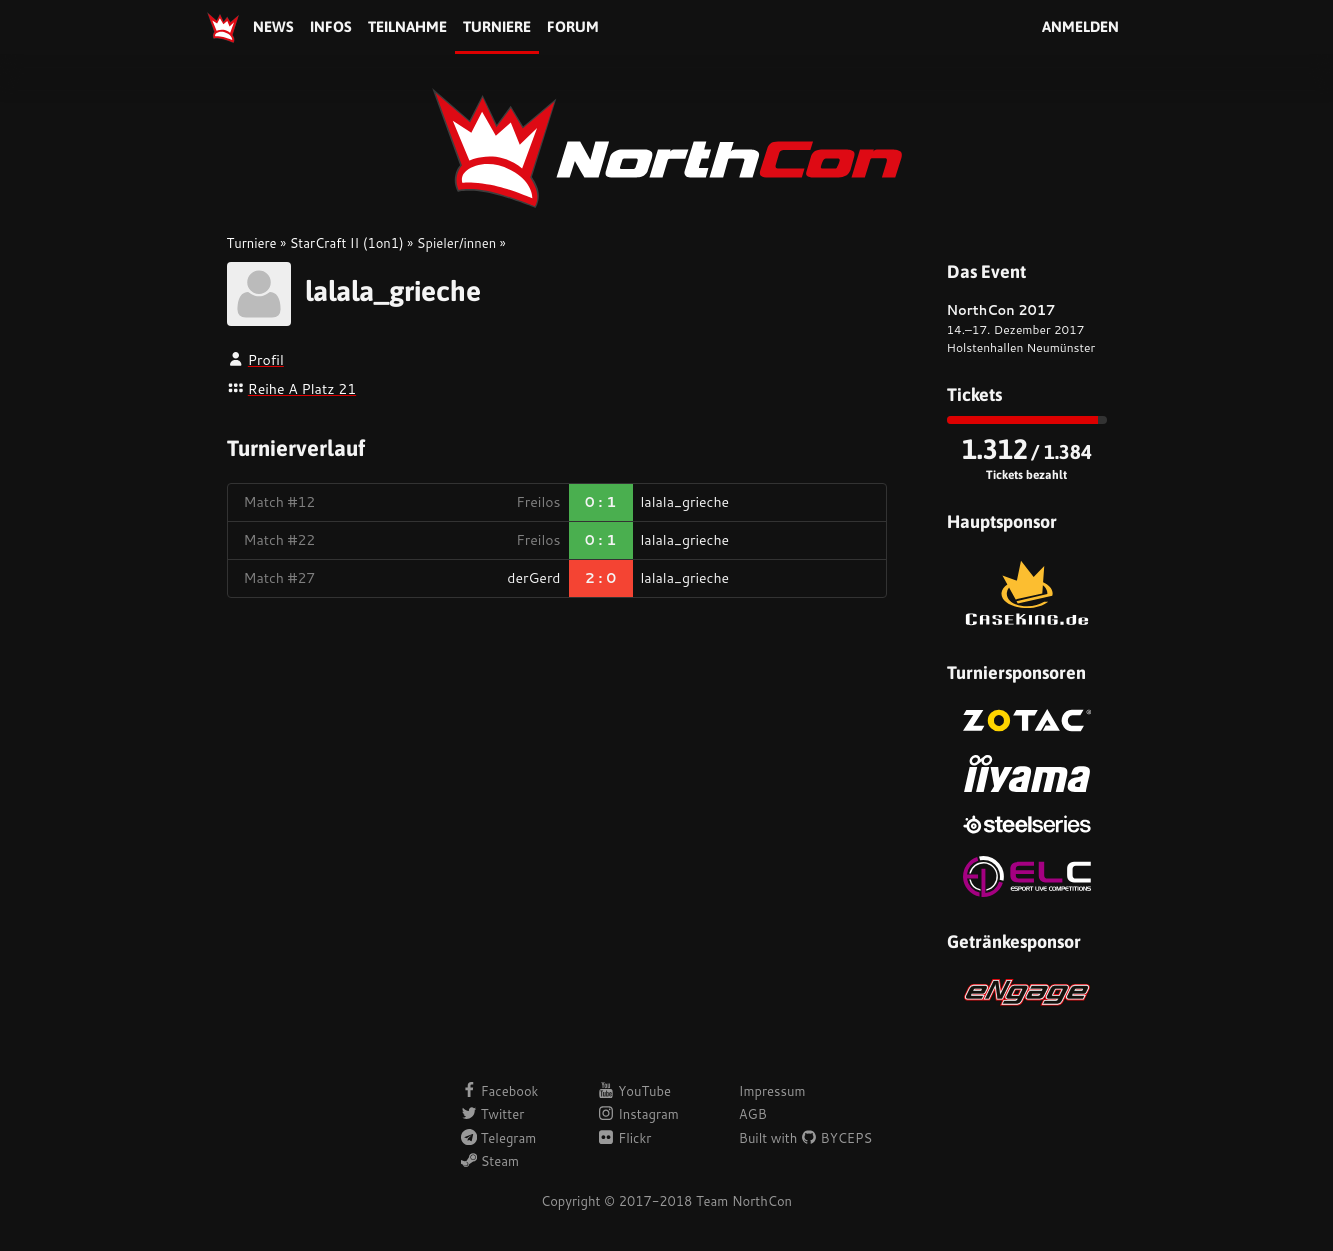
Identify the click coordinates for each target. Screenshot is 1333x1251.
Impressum (772, 1091)
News (273, 26)
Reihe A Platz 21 (302, 389)
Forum (573, 26)
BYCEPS (836, 1138)
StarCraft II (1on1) (347, 243)
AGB (753, 1114)
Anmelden (1080, 26)
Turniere (497, 26)
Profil (266, 360)
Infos (331, 26)
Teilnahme (407, 26)
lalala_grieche (393, 291)
